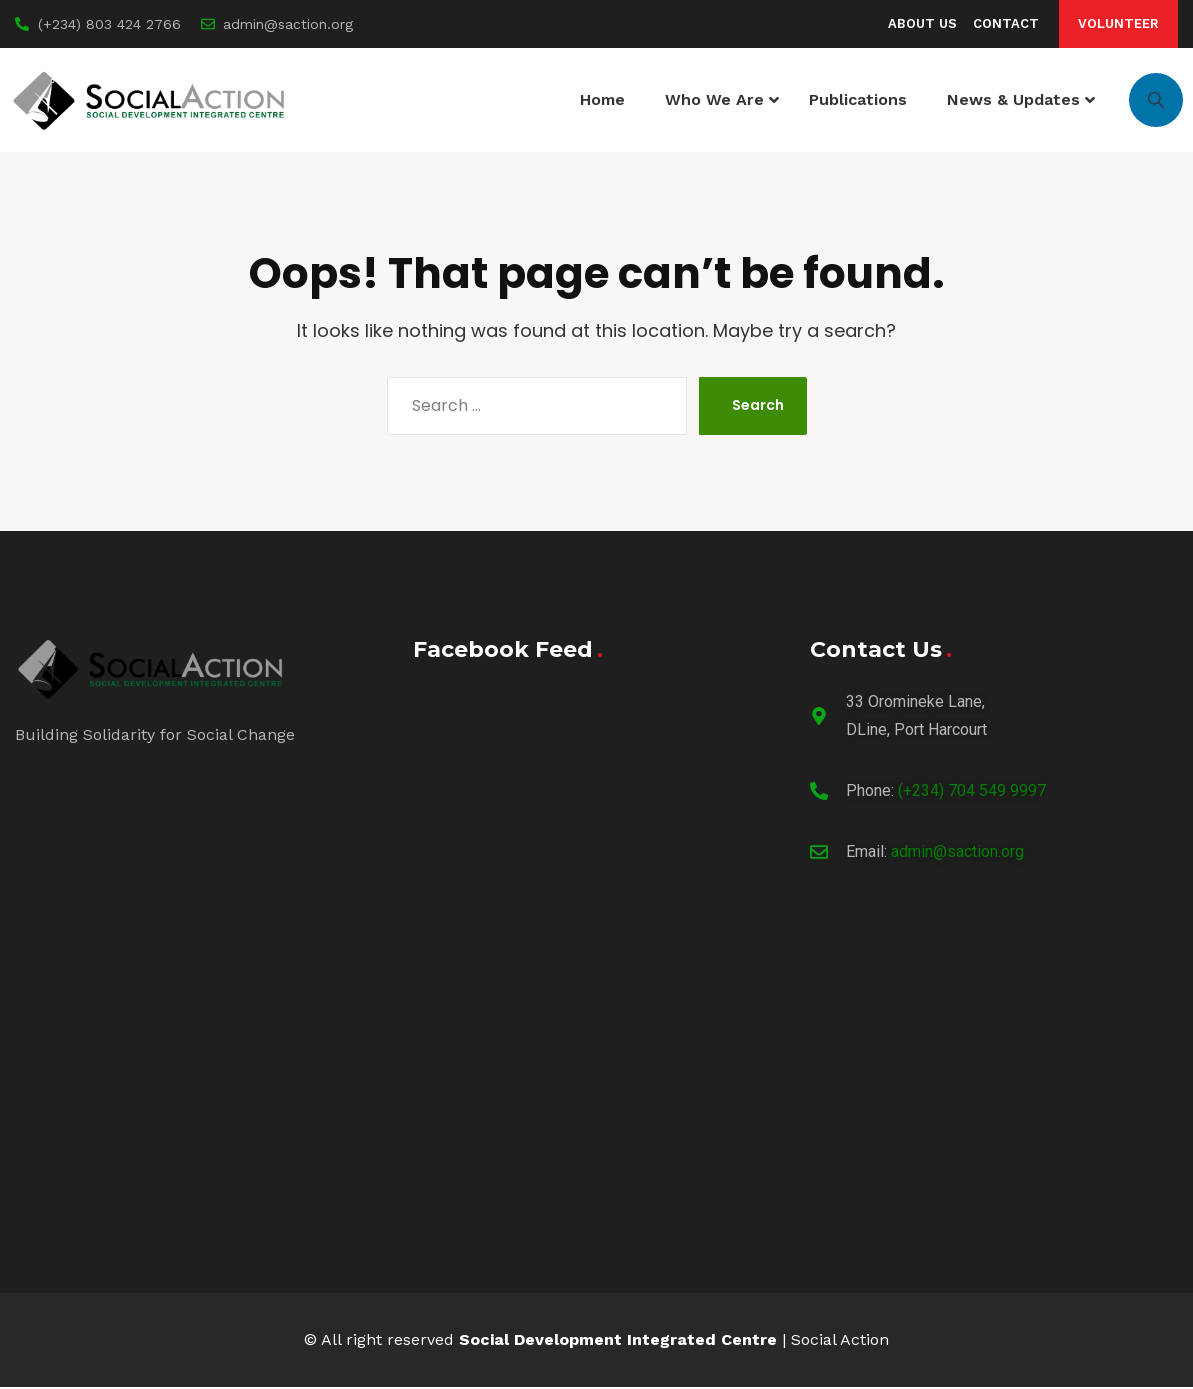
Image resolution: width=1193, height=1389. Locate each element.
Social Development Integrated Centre (618, 1341)
